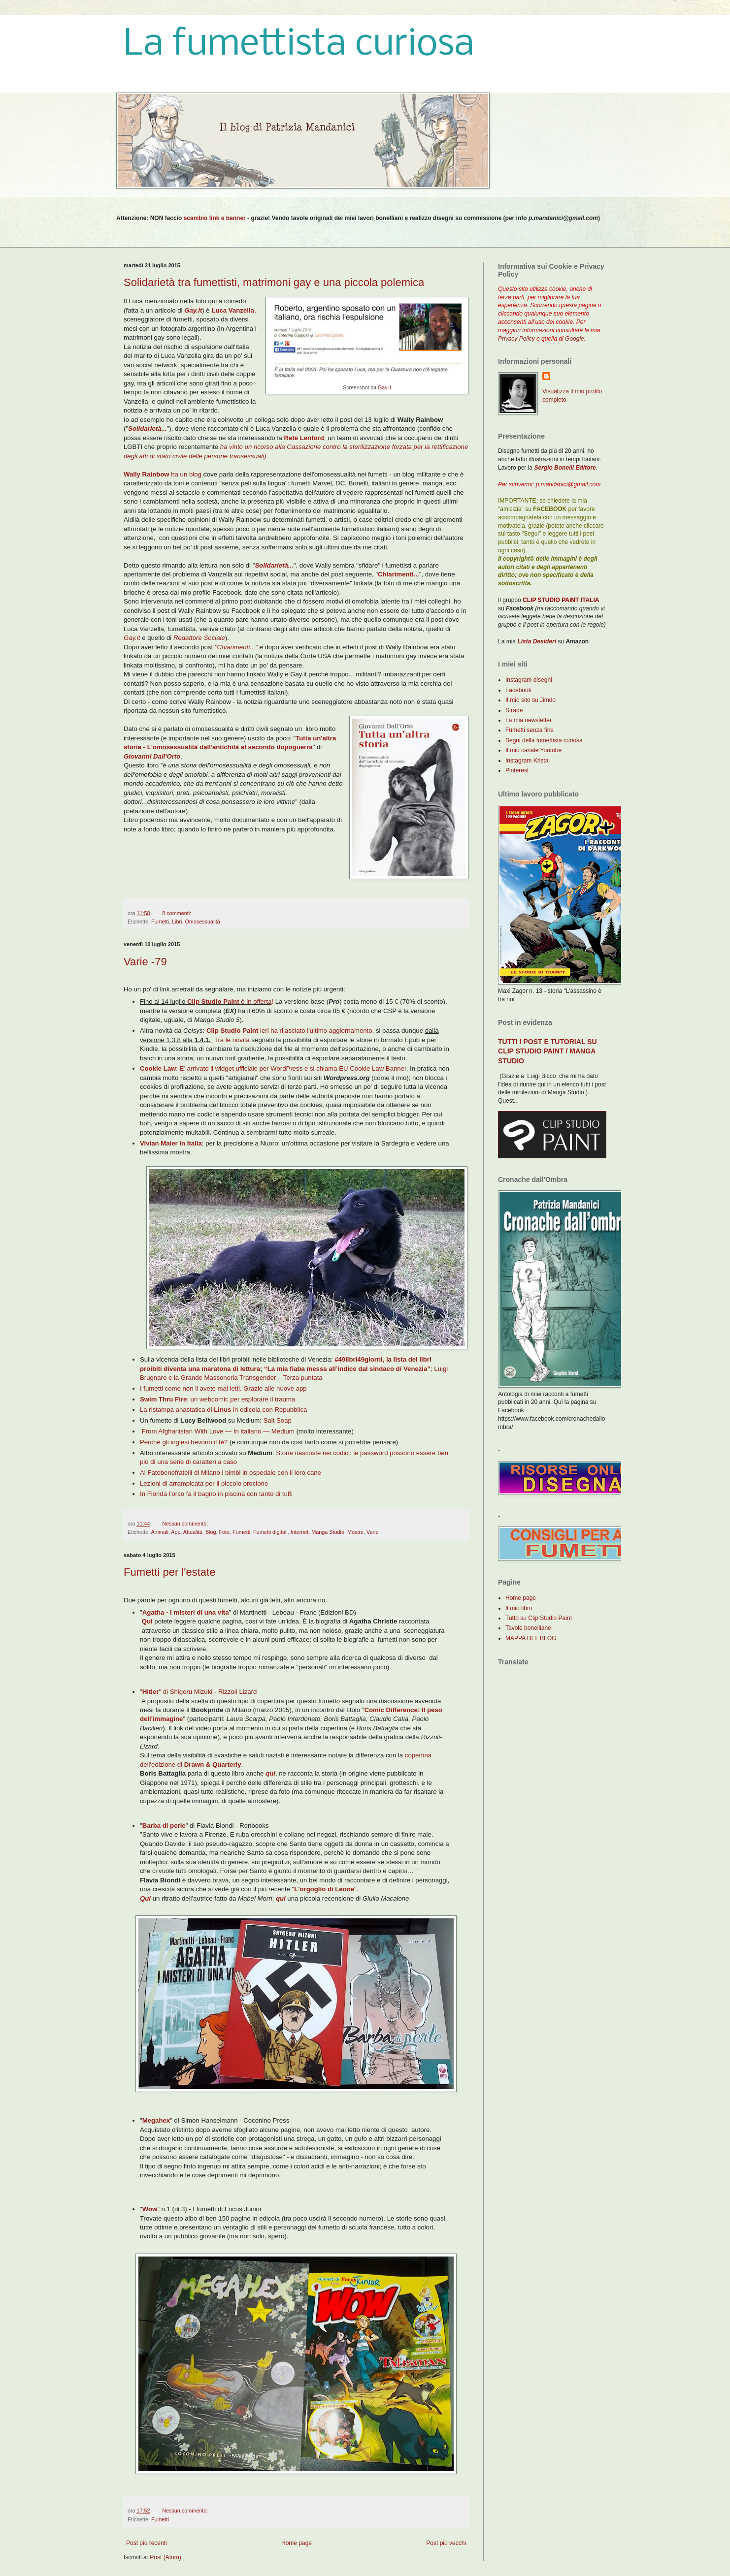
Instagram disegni (528, 679)
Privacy (507, 338)
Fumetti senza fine (529, 730)
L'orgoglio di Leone (324, 1889)
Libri (177, 921)
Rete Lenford (304, 438)
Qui (146, 1621)
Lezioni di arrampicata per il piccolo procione (204, 1483)
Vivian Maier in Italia (171, 1143)
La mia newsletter (528, 720)
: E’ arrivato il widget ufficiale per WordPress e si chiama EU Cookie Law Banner (273, 1068)
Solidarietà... (147, 428)
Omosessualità (202, 921)
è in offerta (229, 1001)
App (175, 1532)
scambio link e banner (215, 218)
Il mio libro (518, 1608)
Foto (224, 1532)
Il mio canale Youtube (533, 750)
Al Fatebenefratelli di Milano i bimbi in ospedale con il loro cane (230, 1472)
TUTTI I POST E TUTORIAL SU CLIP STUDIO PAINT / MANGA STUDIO (547, 1051)
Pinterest (517, 770)
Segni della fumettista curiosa (544, 740)
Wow (150, 2209)
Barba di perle (164, 1825)
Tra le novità (232, 1040)
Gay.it (384, 387)
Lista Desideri (536, 641)
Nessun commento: (185, 1524)
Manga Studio (327, 1532)
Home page (296, 2543)
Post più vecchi (446, 2543)
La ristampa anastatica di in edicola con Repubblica (223, 1409)
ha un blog (162, 474)
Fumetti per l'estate (169, 1572)
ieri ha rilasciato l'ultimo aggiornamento (289, 1030)
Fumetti (160, 921)
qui (270, 1773)
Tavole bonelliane (528, 1627)
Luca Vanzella (232, 310)
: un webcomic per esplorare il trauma (217, 1399)
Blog (210, 1532)
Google (574, 338)
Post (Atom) (165, 2557)
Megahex (156, 2120)
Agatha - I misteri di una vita (185, 1612)
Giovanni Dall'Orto (152, 756)
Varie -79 (145, 961)
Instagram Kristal (527, 760)
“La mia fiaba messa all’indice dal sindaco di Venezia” (347, 1368)
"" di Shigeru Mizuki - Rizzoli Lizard (198, 1691)
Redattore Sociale (199, 637)
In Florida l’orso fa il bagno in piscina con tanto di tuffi (216, 1493)
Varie (372, 1532)
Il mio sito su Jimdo (530, 700)
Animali (159, 1532)
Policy (526, 338)
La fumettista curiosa (299, 45)
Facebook (518, 690)
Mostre (355, 1532)
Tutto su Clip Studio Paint (538, 1618)
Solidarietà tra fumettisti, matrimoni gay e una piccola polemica (274, 282)
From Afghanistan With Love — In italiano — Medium (218, 1431)
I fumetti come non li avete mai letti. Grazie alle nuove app (223, 1388)
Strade (514, 710)
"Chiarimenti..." (236, 647)
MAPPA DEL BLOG (530, 1638)
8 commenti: (176, 913)
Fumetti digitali (270, 1532)
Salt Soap (278, 1420)
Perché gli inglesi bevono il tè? (184, 1442)
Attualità (192, 1532)
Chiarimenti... (398, 574)
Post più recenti (146, 2543)
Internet (300, 1532)
